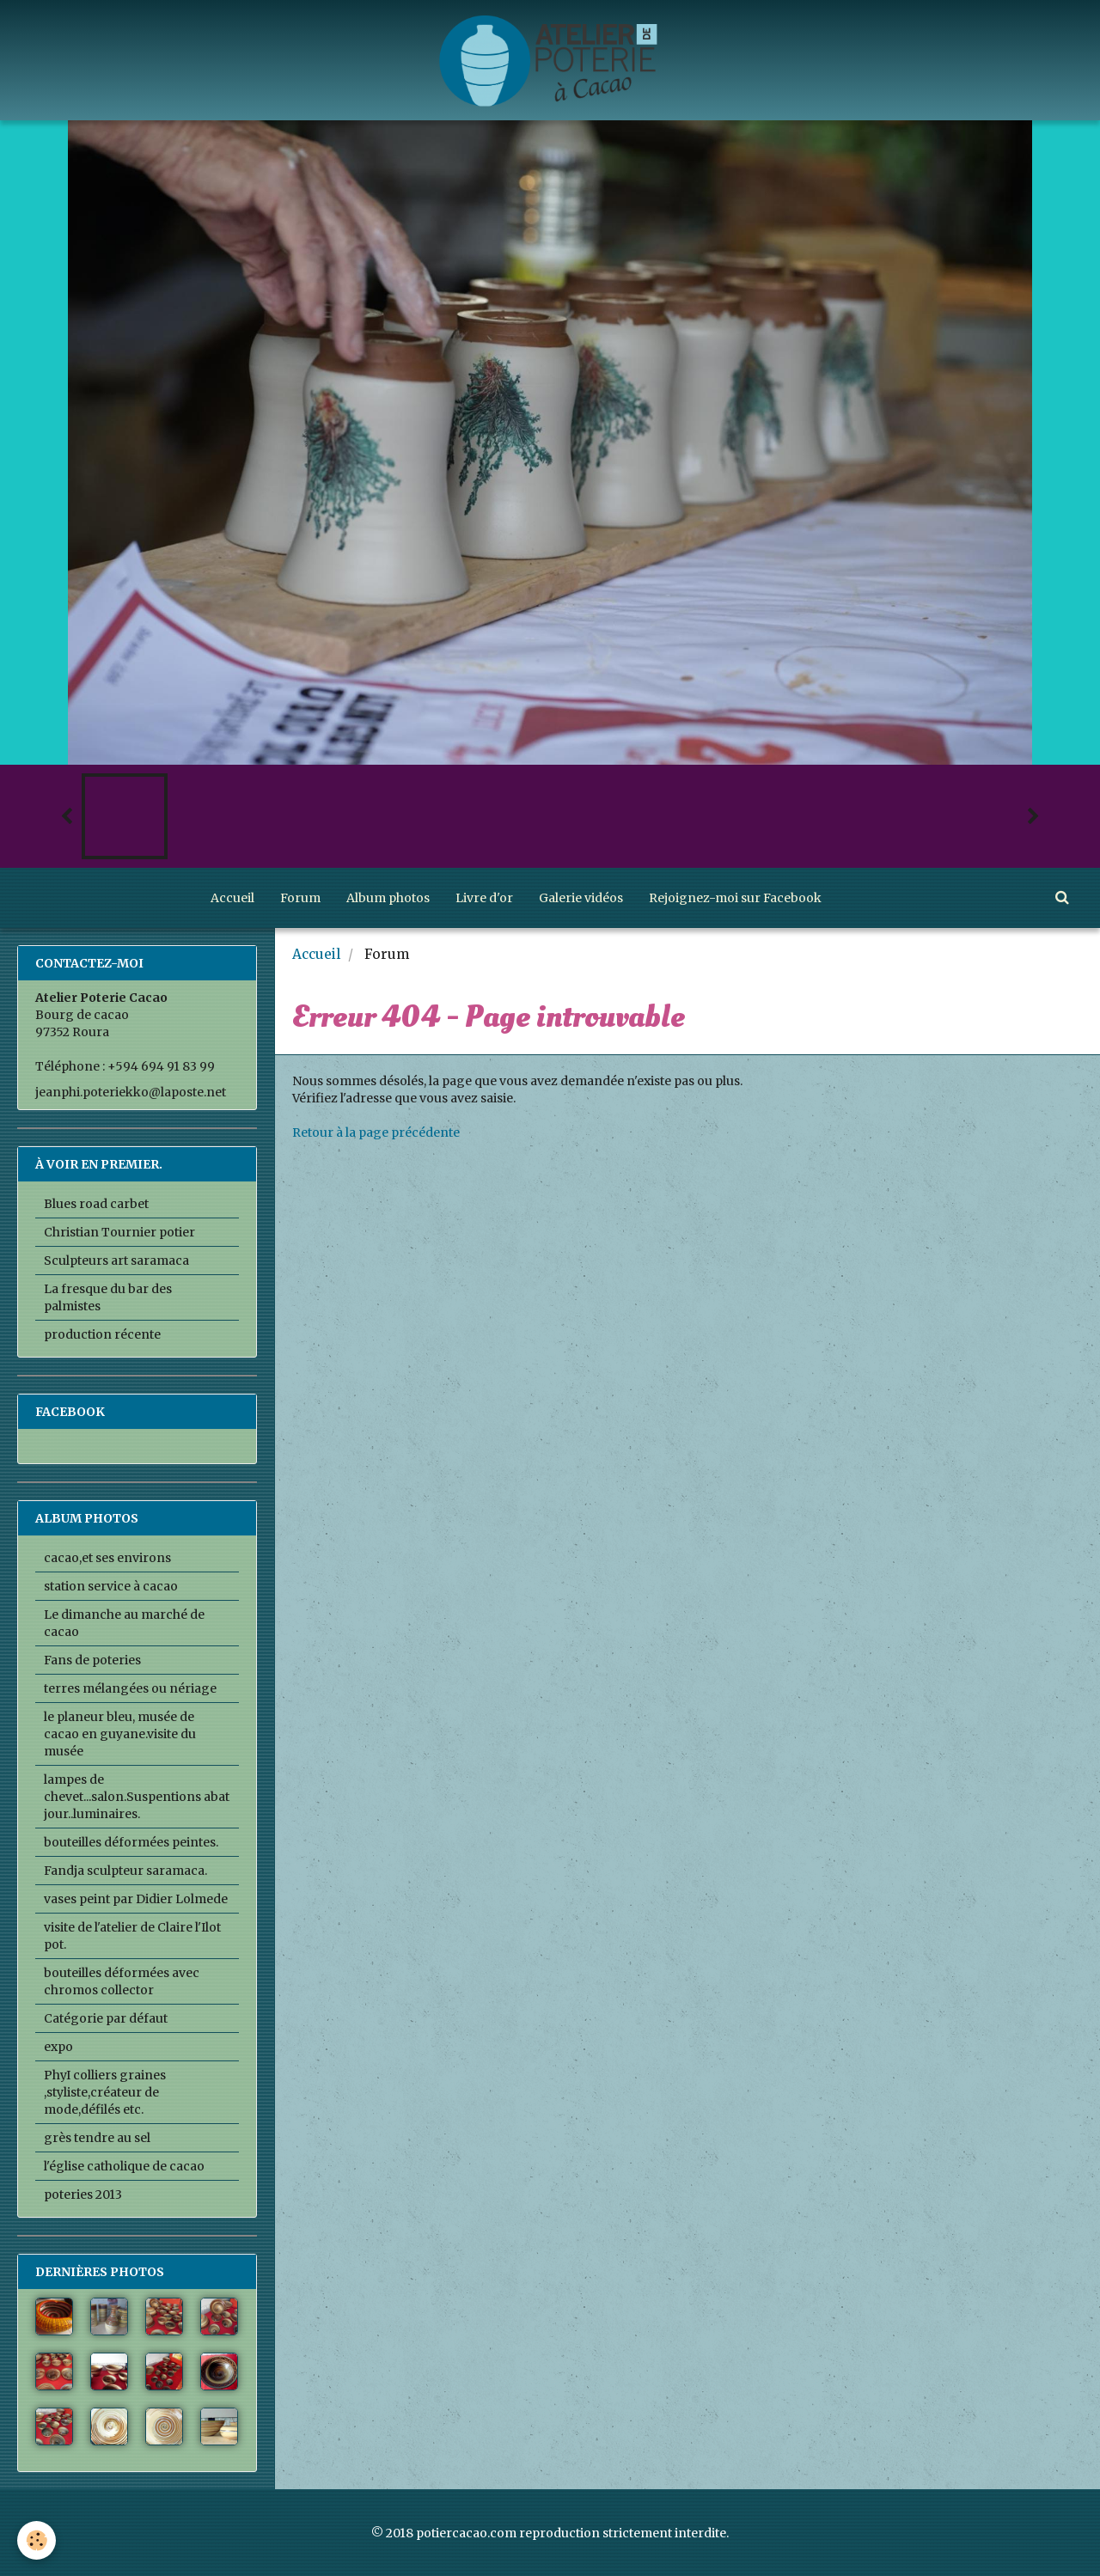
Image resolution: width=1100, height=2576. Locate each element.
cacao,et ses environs (107, 1558)
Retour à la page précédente (376, 1132)
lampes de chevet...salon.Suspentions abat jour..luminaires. (136, 1797)
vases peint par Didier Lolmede (136, 1899)
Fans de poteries (92, 1660)
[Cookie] (36, 2540)
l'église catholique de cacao (124, 2166)
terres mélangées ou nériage (130, 1688)
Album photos (388, 898)
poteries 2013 (83, 2194)
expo (58, 2046)
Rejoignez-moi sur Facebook (735, 898)
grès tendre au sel (97, 2138)
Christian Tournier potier (119, 1232)
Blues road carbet (96, 1204)
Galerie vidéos (581, 898)
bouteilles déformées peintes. (131, 1842)
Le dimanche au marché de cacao (124, 1623)
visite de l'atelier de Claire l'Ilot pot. (132, 1936)
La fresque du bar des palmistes (108, 1297)
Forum (300, 898)
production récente (102, 1334)
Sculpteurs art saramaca (116, 1260)
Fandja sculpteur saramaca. (125, 1870)
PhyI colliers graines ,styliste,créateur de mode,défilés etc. (105, 2092)
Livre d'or (484, 898)
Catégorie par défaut (106, 2018)
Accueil (232, 898)
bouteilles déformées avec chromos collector (121, 1981)
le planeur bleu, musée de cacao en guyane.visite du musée (120, 1734)
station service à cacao (111, 1586)
